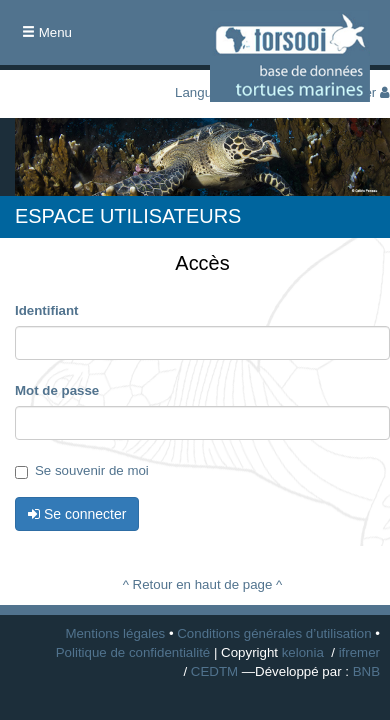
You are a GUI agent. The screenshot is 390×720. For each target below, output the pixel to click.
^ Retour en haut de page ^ (203, 584)
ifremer (359, 652)
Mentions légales (115, 633)
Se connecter (77, 514)
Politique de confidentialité (133, 652)
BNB (366, 671)
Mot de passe (57, 390)
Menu (51, 38)
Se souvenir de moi (82, 471)
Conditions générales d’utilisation (274, 633)
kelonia (303, 652)
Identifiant (47, 310)
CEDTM (214, 671)
